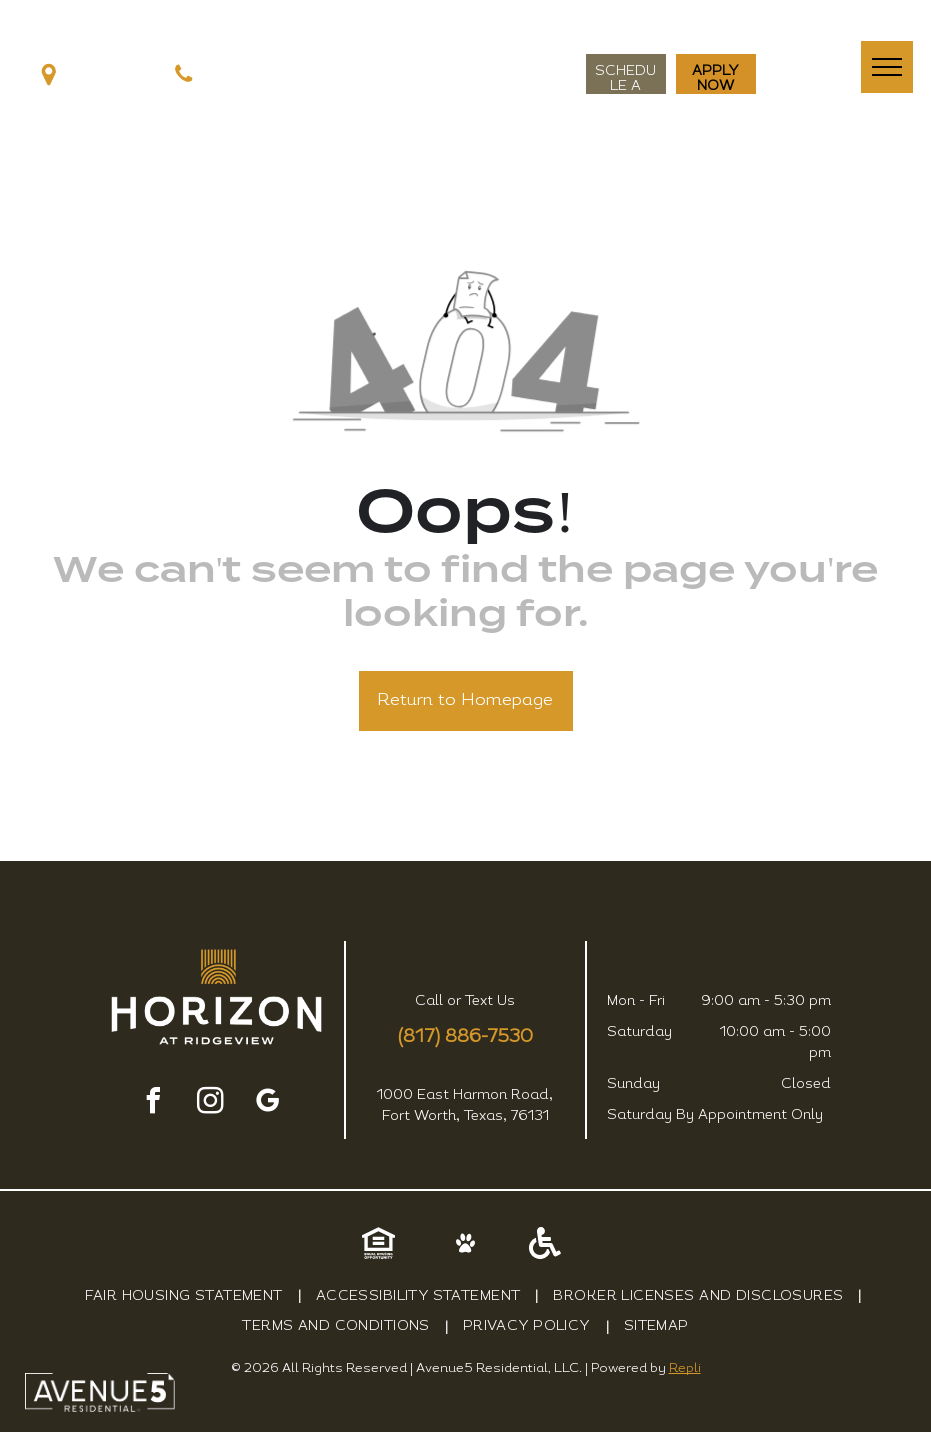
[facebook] (153, 1103)
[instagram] (210, 1103)
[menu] (887, 67)
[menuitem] (185, 1296)
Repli (685, 1368)
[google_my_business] (267, 1103)
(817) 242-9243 (254, 74)
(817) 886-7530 (465, 1037)
